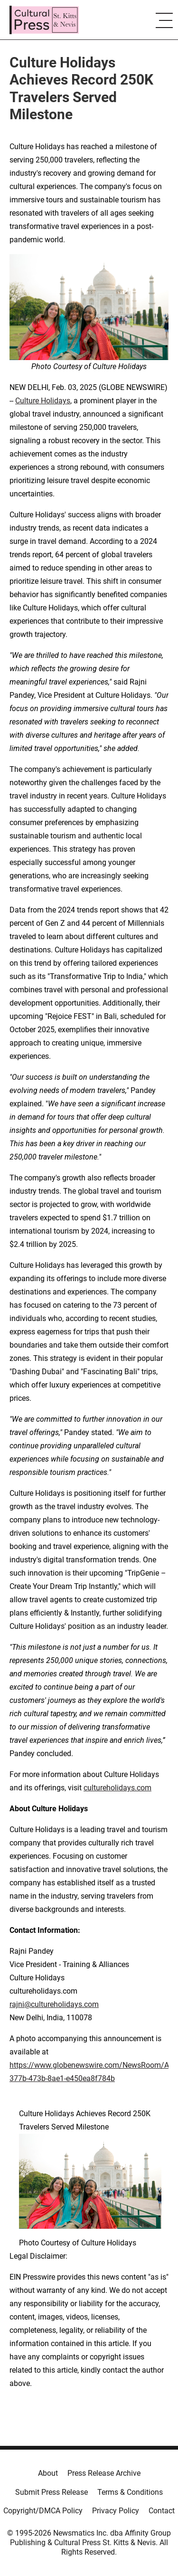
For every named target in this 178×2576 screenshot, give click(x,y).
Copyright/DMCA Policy (43, 2510)
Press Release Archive (104, 2473)
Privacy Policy (115, 2510)
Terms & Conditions (130, 2492)
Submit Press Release (51, 2492)
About (48, 2473)
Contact (162, 2510)
